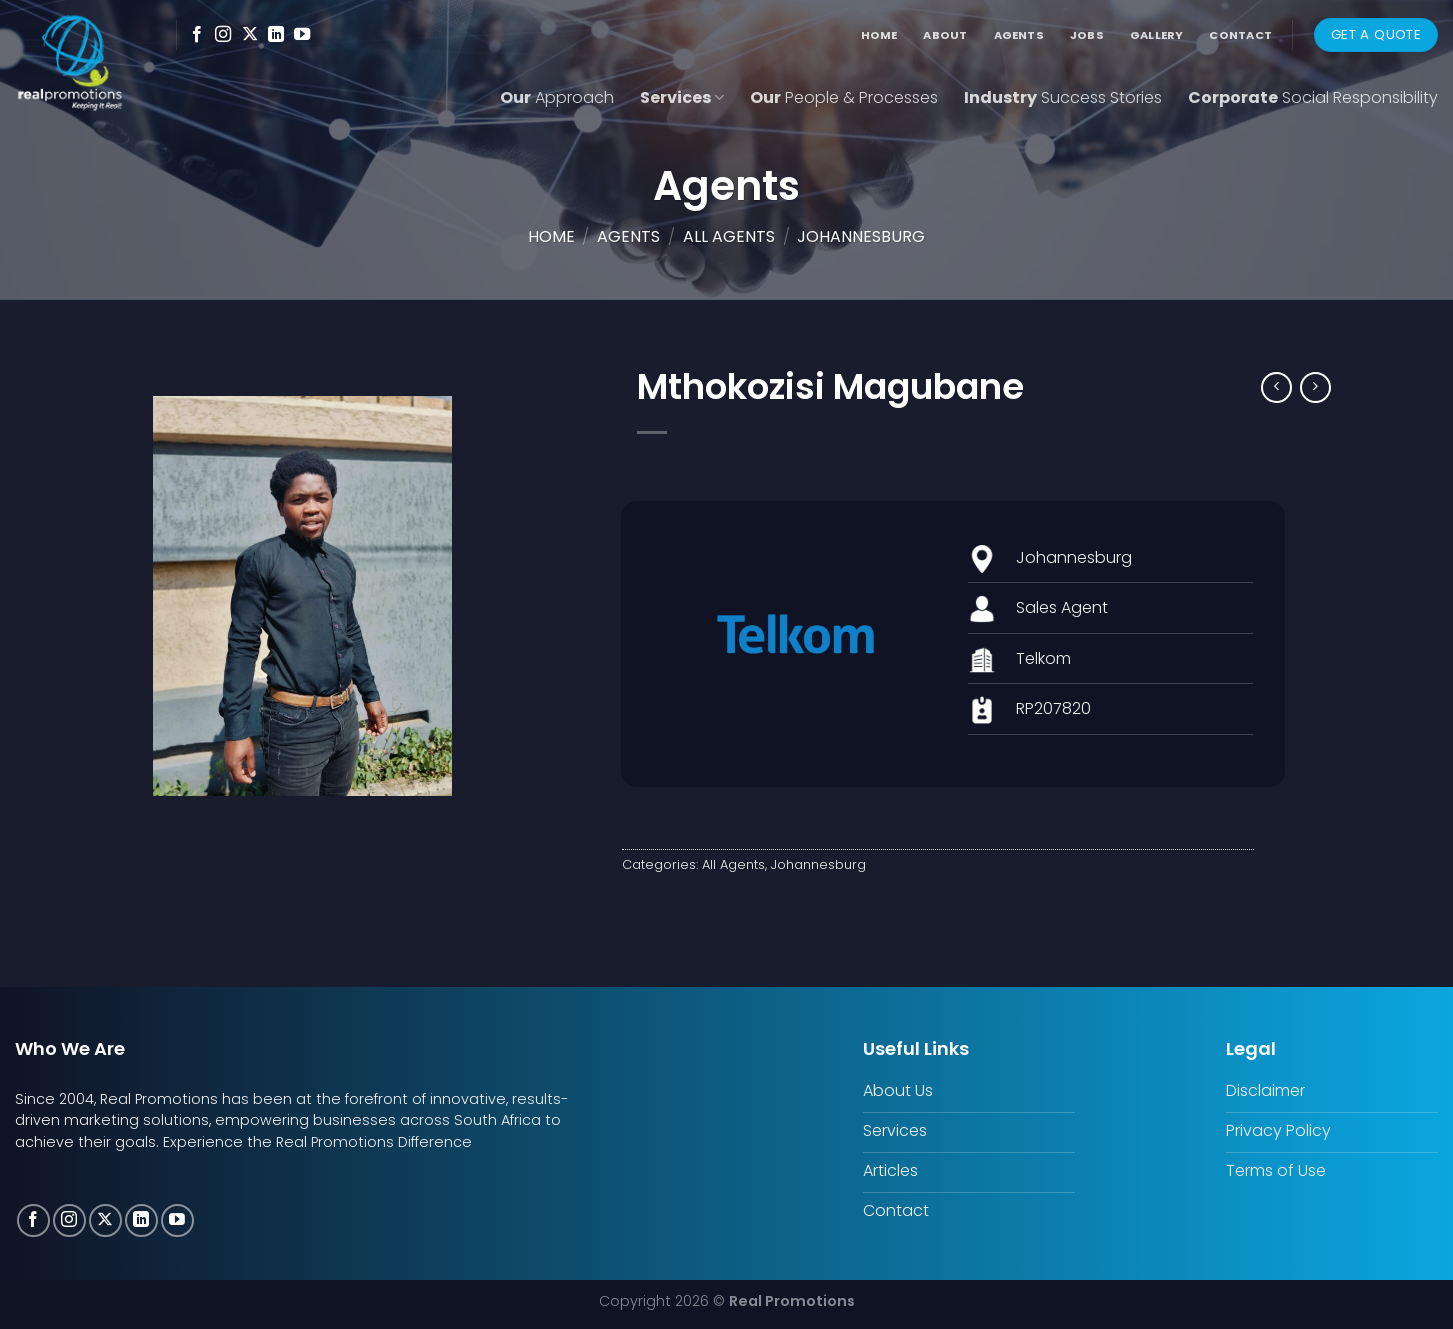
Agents (1019, 35)
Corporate (1313, 97)
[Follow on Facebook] (197, 35)
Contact (1240, 35)
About (945, 35)
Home (879, 35)
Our (557, 97)
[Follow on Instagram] (223, 35)
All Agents (729, 236)
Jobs (1087, 35)
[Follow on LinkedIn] (276, 35)
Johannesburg (861, 236)
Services (682, 97)
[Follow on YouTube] (302, 35)
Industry (1063, 97)
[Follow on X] (250, 35)
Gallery (1157, 35)
